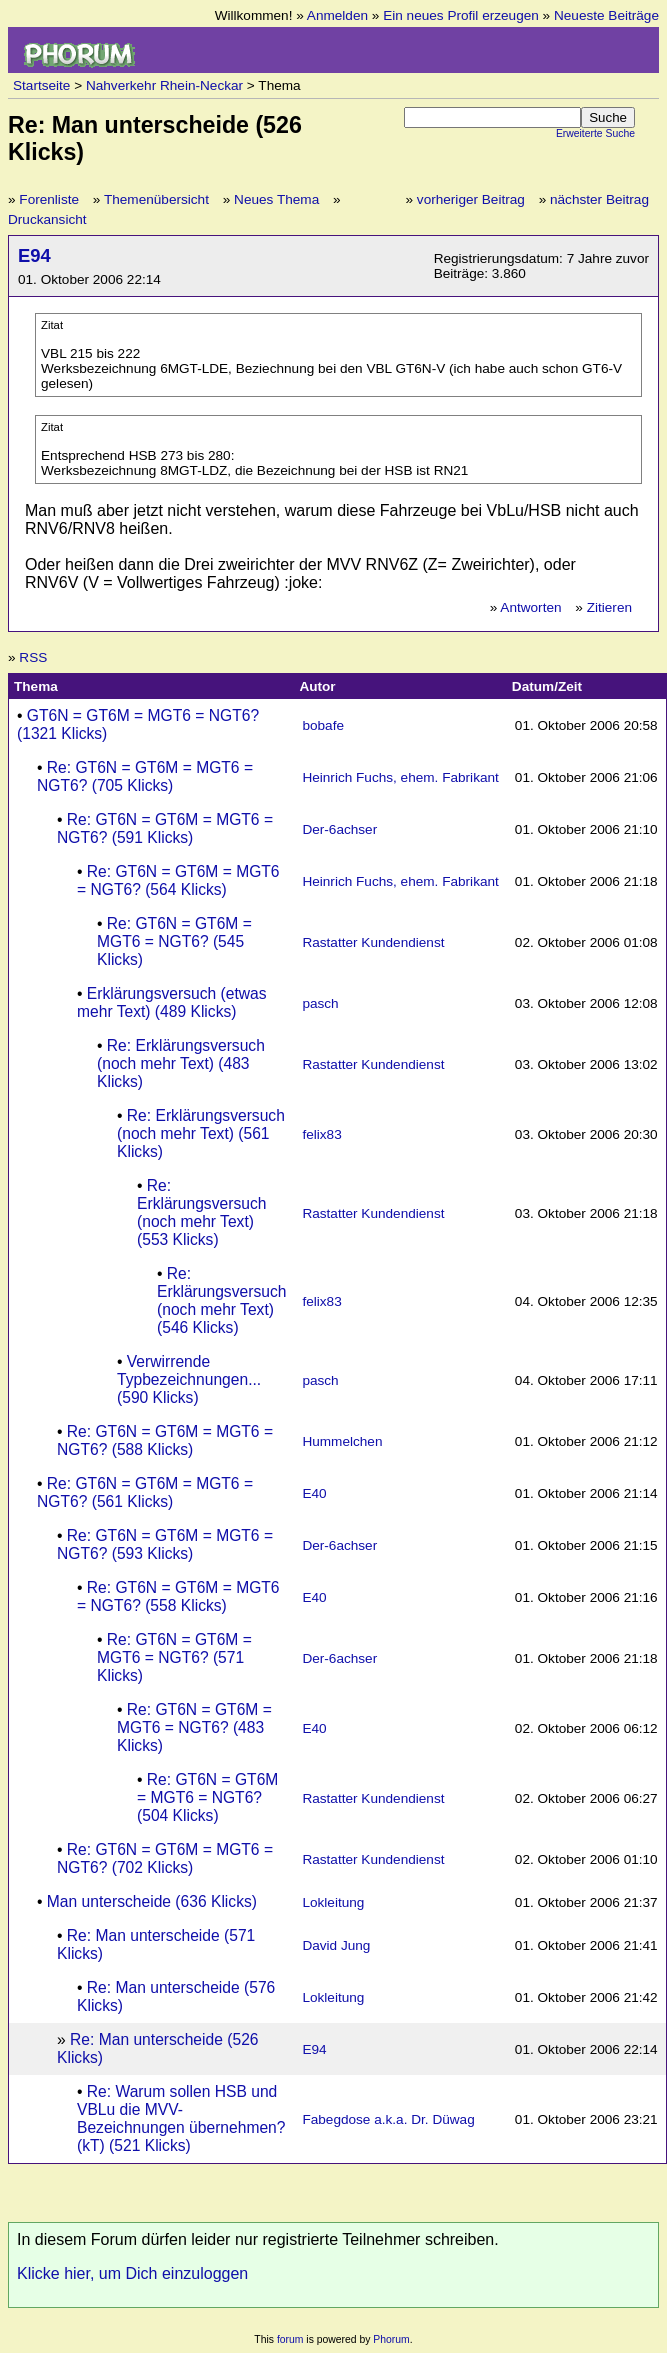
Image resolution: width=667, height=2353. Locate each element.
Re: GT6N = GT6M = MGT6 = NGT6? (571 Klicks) (174, 1657)
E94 (34, 255)
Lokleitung (333, 1902)
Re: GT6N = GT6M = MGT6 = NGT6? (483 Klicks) (194, 1727)
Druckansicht (47, 219)
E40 (314, 1493)
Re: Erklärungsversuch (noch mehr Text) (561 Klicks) (201, 1133)
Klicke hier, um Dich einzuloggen (132, 2273)
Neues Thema (276, 199)
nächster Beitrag (599, 199)
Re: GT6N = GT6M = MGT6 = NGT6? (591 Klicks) (165, 828)
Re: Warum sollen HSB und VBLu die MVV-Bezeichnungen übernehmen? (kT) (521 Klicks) (181, 2118)
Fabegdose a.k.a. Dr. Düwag (388, 2119)
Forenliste (49, 199)
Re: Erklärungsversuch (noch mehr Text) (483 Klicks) (181, 1063)
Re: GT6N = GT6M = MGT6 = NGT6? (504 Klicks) (207, 1797)
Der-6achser (339, 829)
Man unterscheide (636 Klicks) (152, 1901)
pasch (320, 1003)
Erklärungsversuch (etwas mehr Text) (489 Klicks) (172, 1002)
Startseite (41, 85)
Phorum (391, 2339)
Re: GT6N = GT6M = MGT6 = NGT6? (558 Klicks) (178, 1596)
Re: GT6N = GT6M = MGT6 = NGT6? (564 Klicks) (178, 880)
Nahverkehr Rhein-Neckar (164, 85)
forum (290, 2339)
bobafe (323, 725)
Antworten (530, 607)
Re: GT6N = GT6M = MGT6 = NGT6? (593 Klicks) (165, 1544)
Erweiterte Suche (595, 133)
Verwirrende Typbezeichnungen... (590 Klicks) (189, 1379)
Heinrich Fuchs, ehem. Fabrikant (400, 777)
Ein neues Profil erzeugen (461, 15)
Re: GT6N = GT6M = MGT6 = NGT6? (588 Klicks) (165, 1440)
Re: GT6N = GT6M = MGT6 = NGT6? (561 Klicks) (145, 1492)
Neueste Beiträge (606, 15)
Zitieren (609, 607)
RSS (33, 657)
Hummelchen (342, 1441)
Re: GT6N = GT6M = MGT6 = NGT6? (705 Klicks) (145, 776)
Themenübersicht (156, 199)
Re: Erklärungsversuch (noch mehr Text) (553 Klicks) (201, 1212)
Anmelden (337, 15)
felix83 (321, 1134)
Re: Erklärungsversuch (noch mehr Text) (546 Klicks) (221, 1300)
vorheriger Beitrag (471, 199)
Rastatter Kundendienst (373, 942)
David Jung (336, 1945)
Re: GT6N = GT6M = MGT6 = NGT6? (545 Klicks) (174, 941)
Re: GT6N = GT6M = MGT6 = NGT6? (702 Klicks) (165, 1858)
